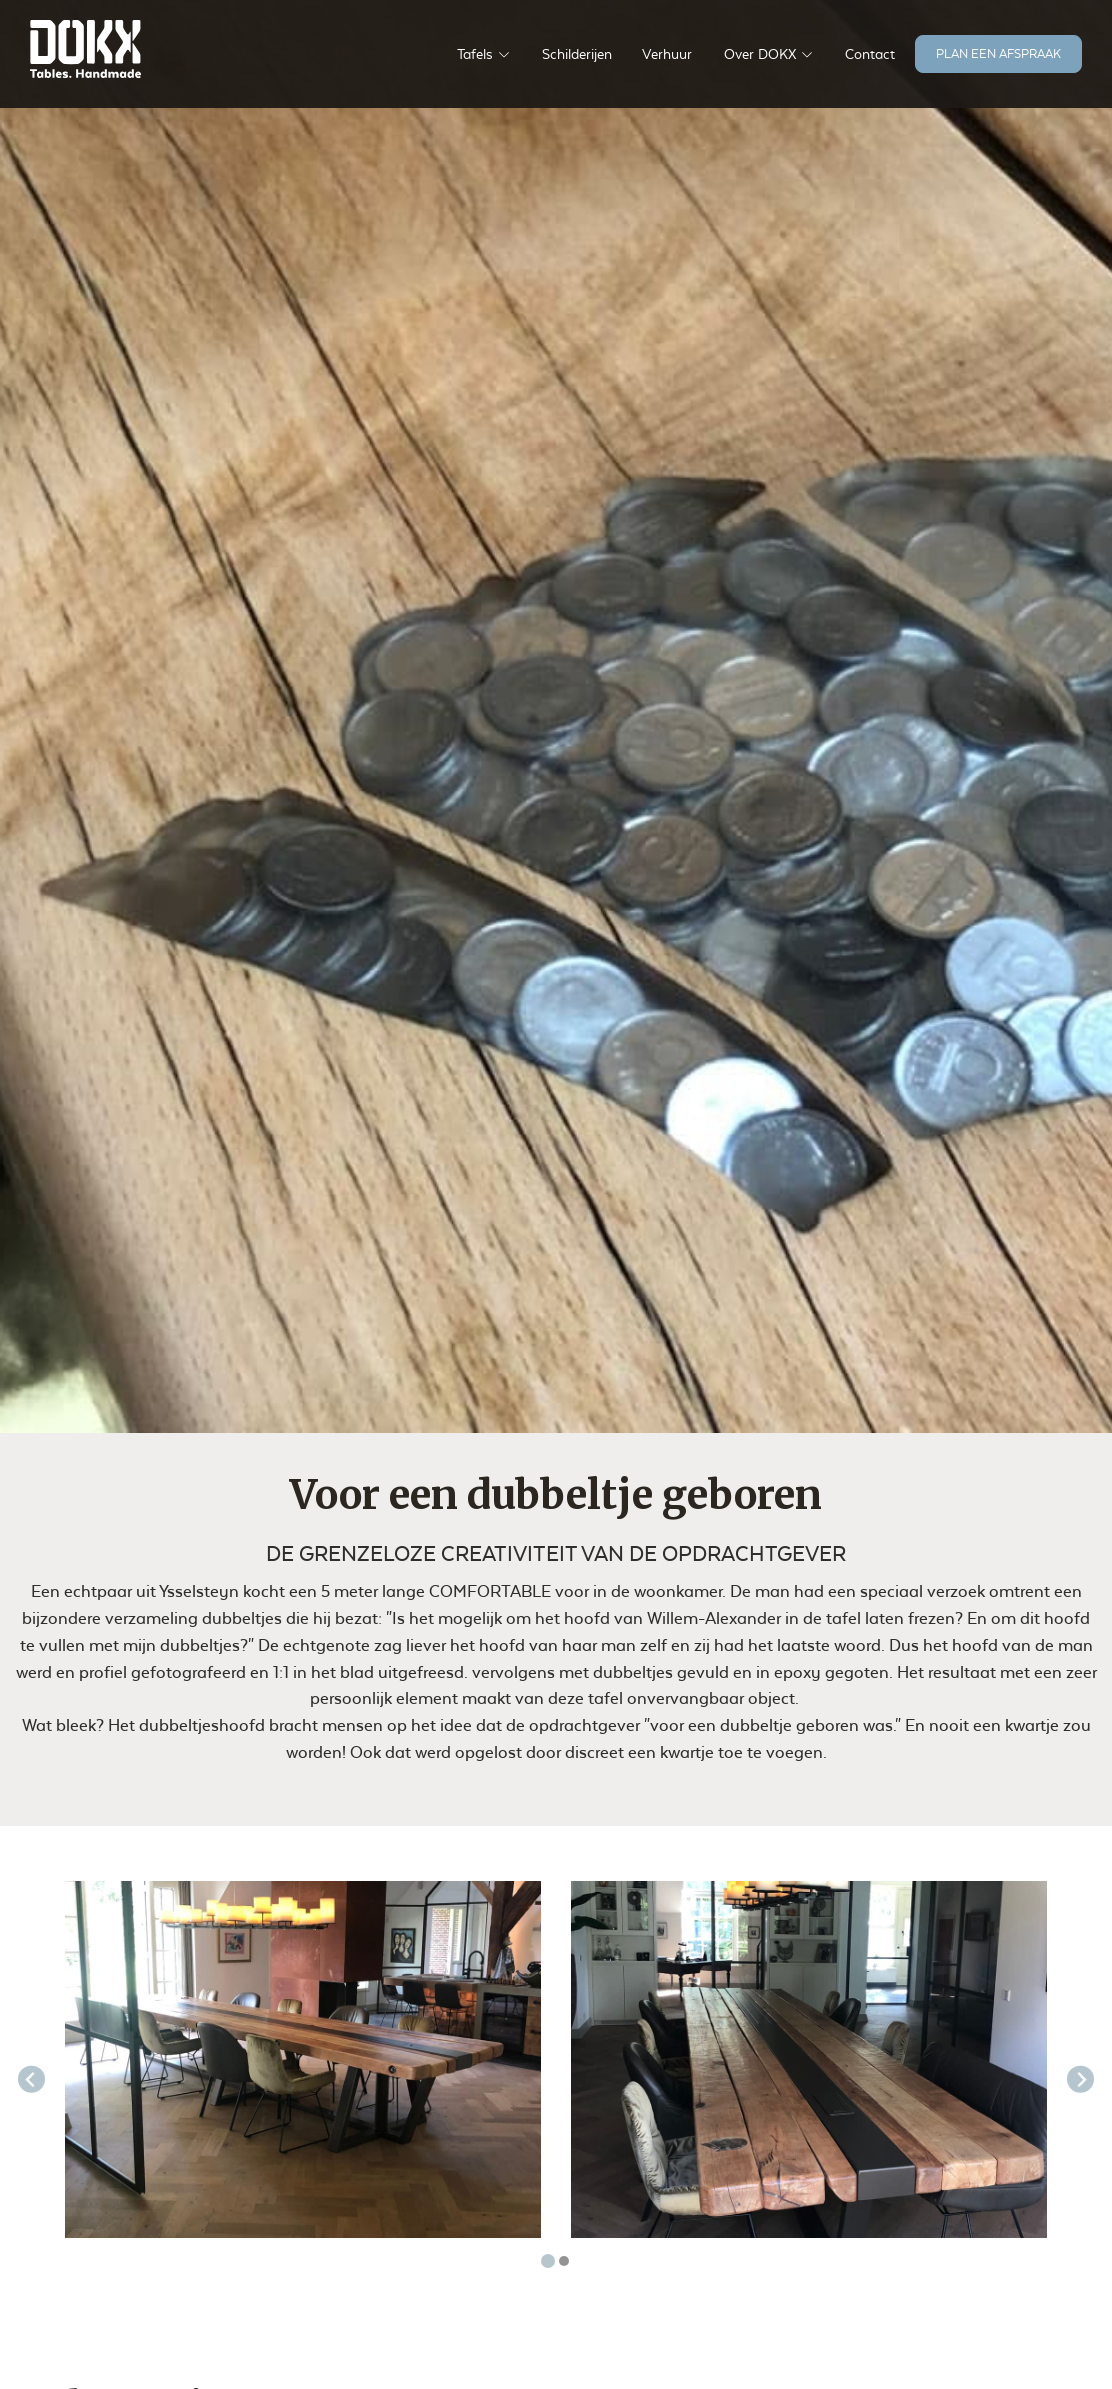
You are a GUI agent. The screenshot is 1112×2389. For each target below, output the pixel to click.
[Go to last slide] (31, 2079)
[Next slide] (1080, 2079)
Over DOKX (760, 54)
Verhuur (667, 54)
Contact (870, 54)
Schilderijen (577, 54)
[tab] (548, 2261)
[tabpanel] (303, 2059)
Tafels (475, 54)
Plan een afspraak (998, 54)
